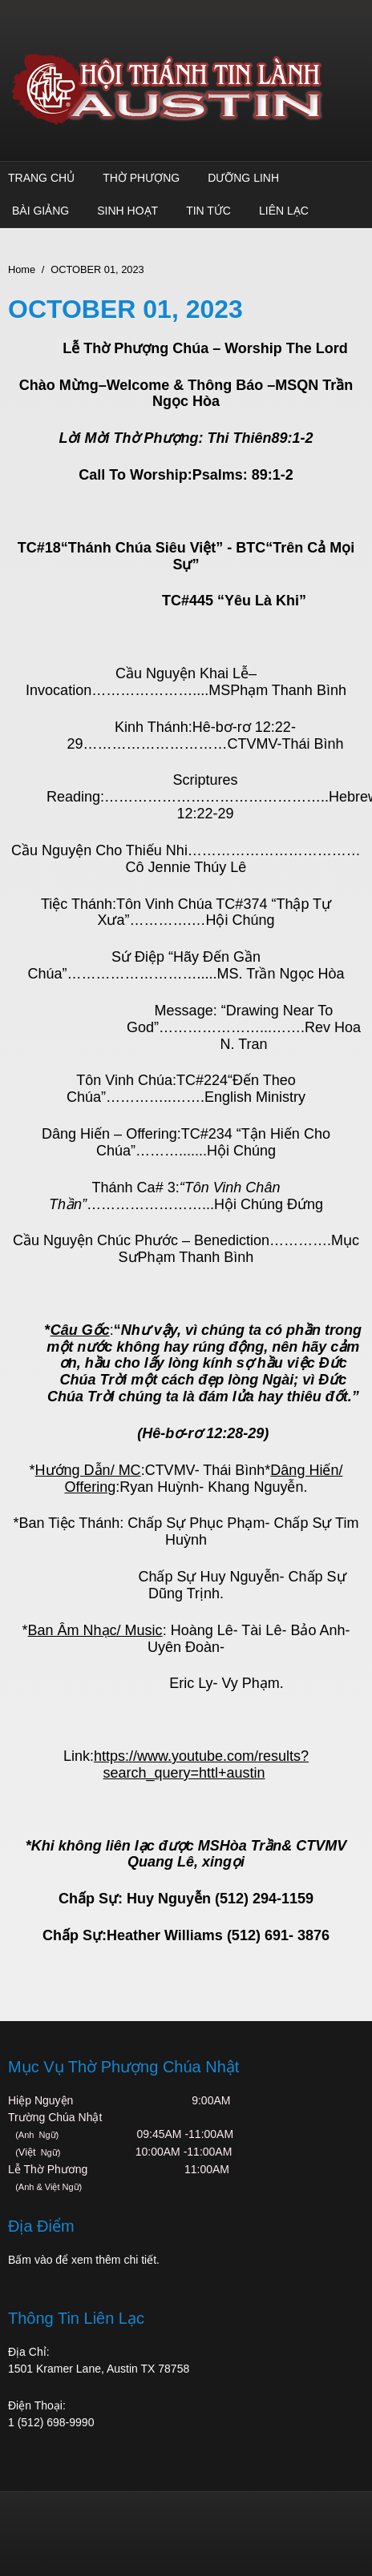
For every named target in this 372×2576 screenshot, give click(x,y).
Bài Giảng (40, 210)
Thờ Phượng (141, 177)
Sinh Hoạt (127, 210)
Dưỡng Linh (243, 177)
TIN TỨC (208, 210)
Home (21, 269)
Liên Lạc (284, 210)
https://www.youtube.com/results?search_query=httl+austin (201, 1764)
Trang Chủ (41, 177)
